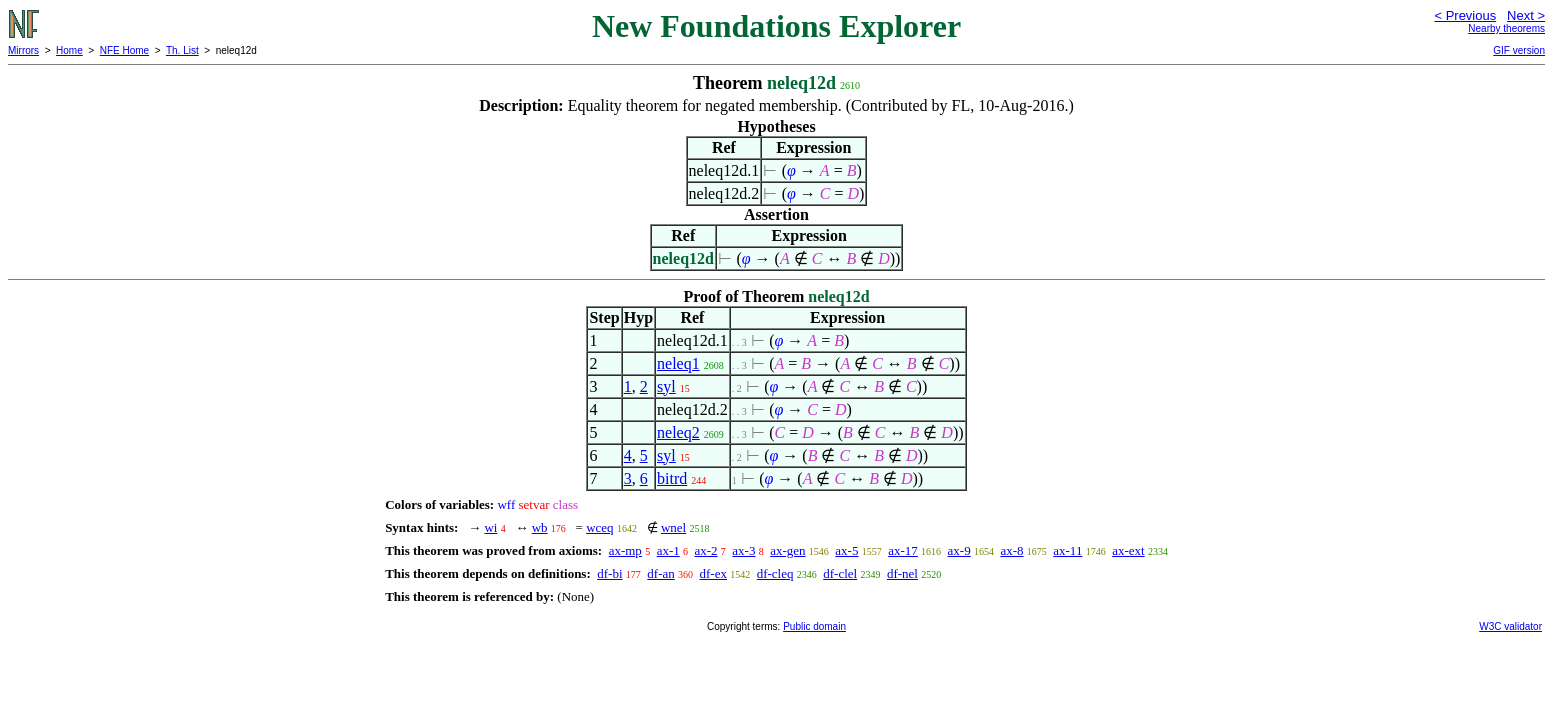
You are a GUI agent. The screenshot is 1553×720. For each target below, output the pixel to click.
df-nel (902, 573)
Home (69, 50)
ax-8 (1011, 550)
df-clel (840, 573)
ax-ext (1128, 550)
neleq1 (678, 363)
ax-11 (1067, 550)
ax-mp (625, 550)
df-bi (609, 573)
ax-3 (743, 550)
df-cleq (775, 573)
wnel (673, 527)
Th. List (182, 50)
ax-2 (705, 550)
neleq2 (678, 432)
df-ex (712, 573)
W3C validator (1510, 626)
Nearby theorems (1506, 28)
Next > (1526, 15)
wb (540, 527)
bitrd (672, 478)
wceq (599, 527)
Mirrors (23, 50)
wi (490, 527)
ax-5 (846, 550)
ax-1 (668, 550)
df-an (660, 573)
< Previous (1465, 15)
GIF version (1519, 50)
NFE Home (124, 50)
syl (666, 386)
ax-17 (903, 550)
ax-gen (787, 550)
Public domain (814, 626)
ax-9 (959, 550)
